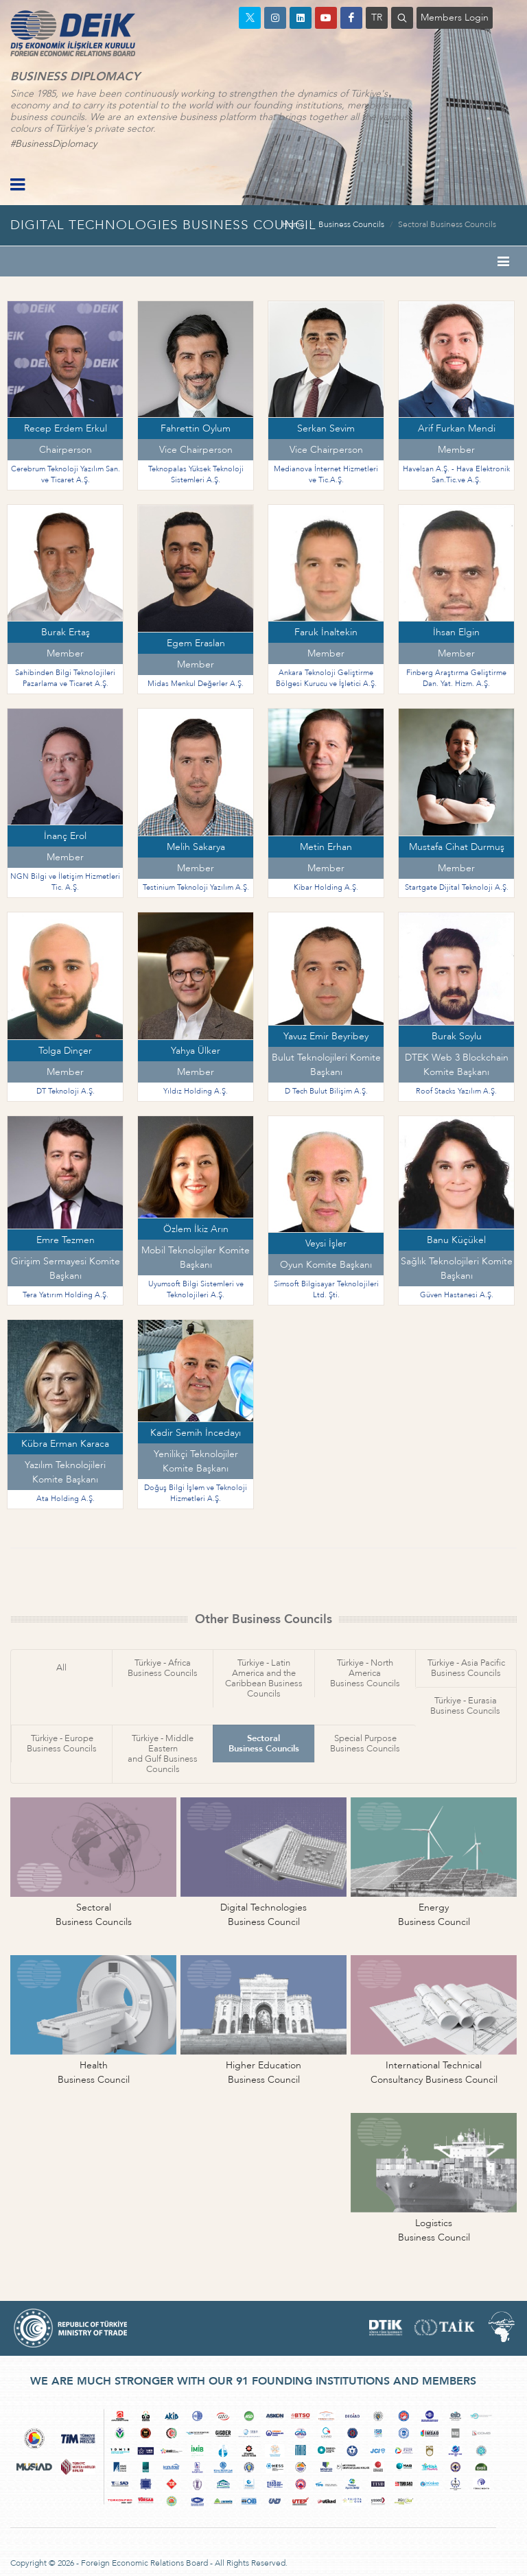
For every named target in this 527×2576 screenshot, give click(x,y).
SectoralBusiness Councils (264, 1743)
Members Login (455, 17)
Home (293, 224)
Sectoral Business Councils (447, 224)
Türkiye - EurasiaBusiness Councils (465, 1705)
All (61, 1668)
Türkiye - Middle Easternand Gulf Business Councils (163, 1753)
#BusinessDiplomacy (53, 144)
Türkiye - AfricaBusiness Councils (163, 1668)
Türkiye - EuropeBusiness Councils (62, 1743)
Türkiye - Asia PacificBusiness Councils (466, 1668)
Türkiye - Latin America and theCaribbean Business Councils (264, 1678)
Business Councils (351, 224)
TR (376, 17)
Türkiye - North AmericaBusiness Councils (365, 1673)
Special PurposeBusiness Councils (365, 1743)
